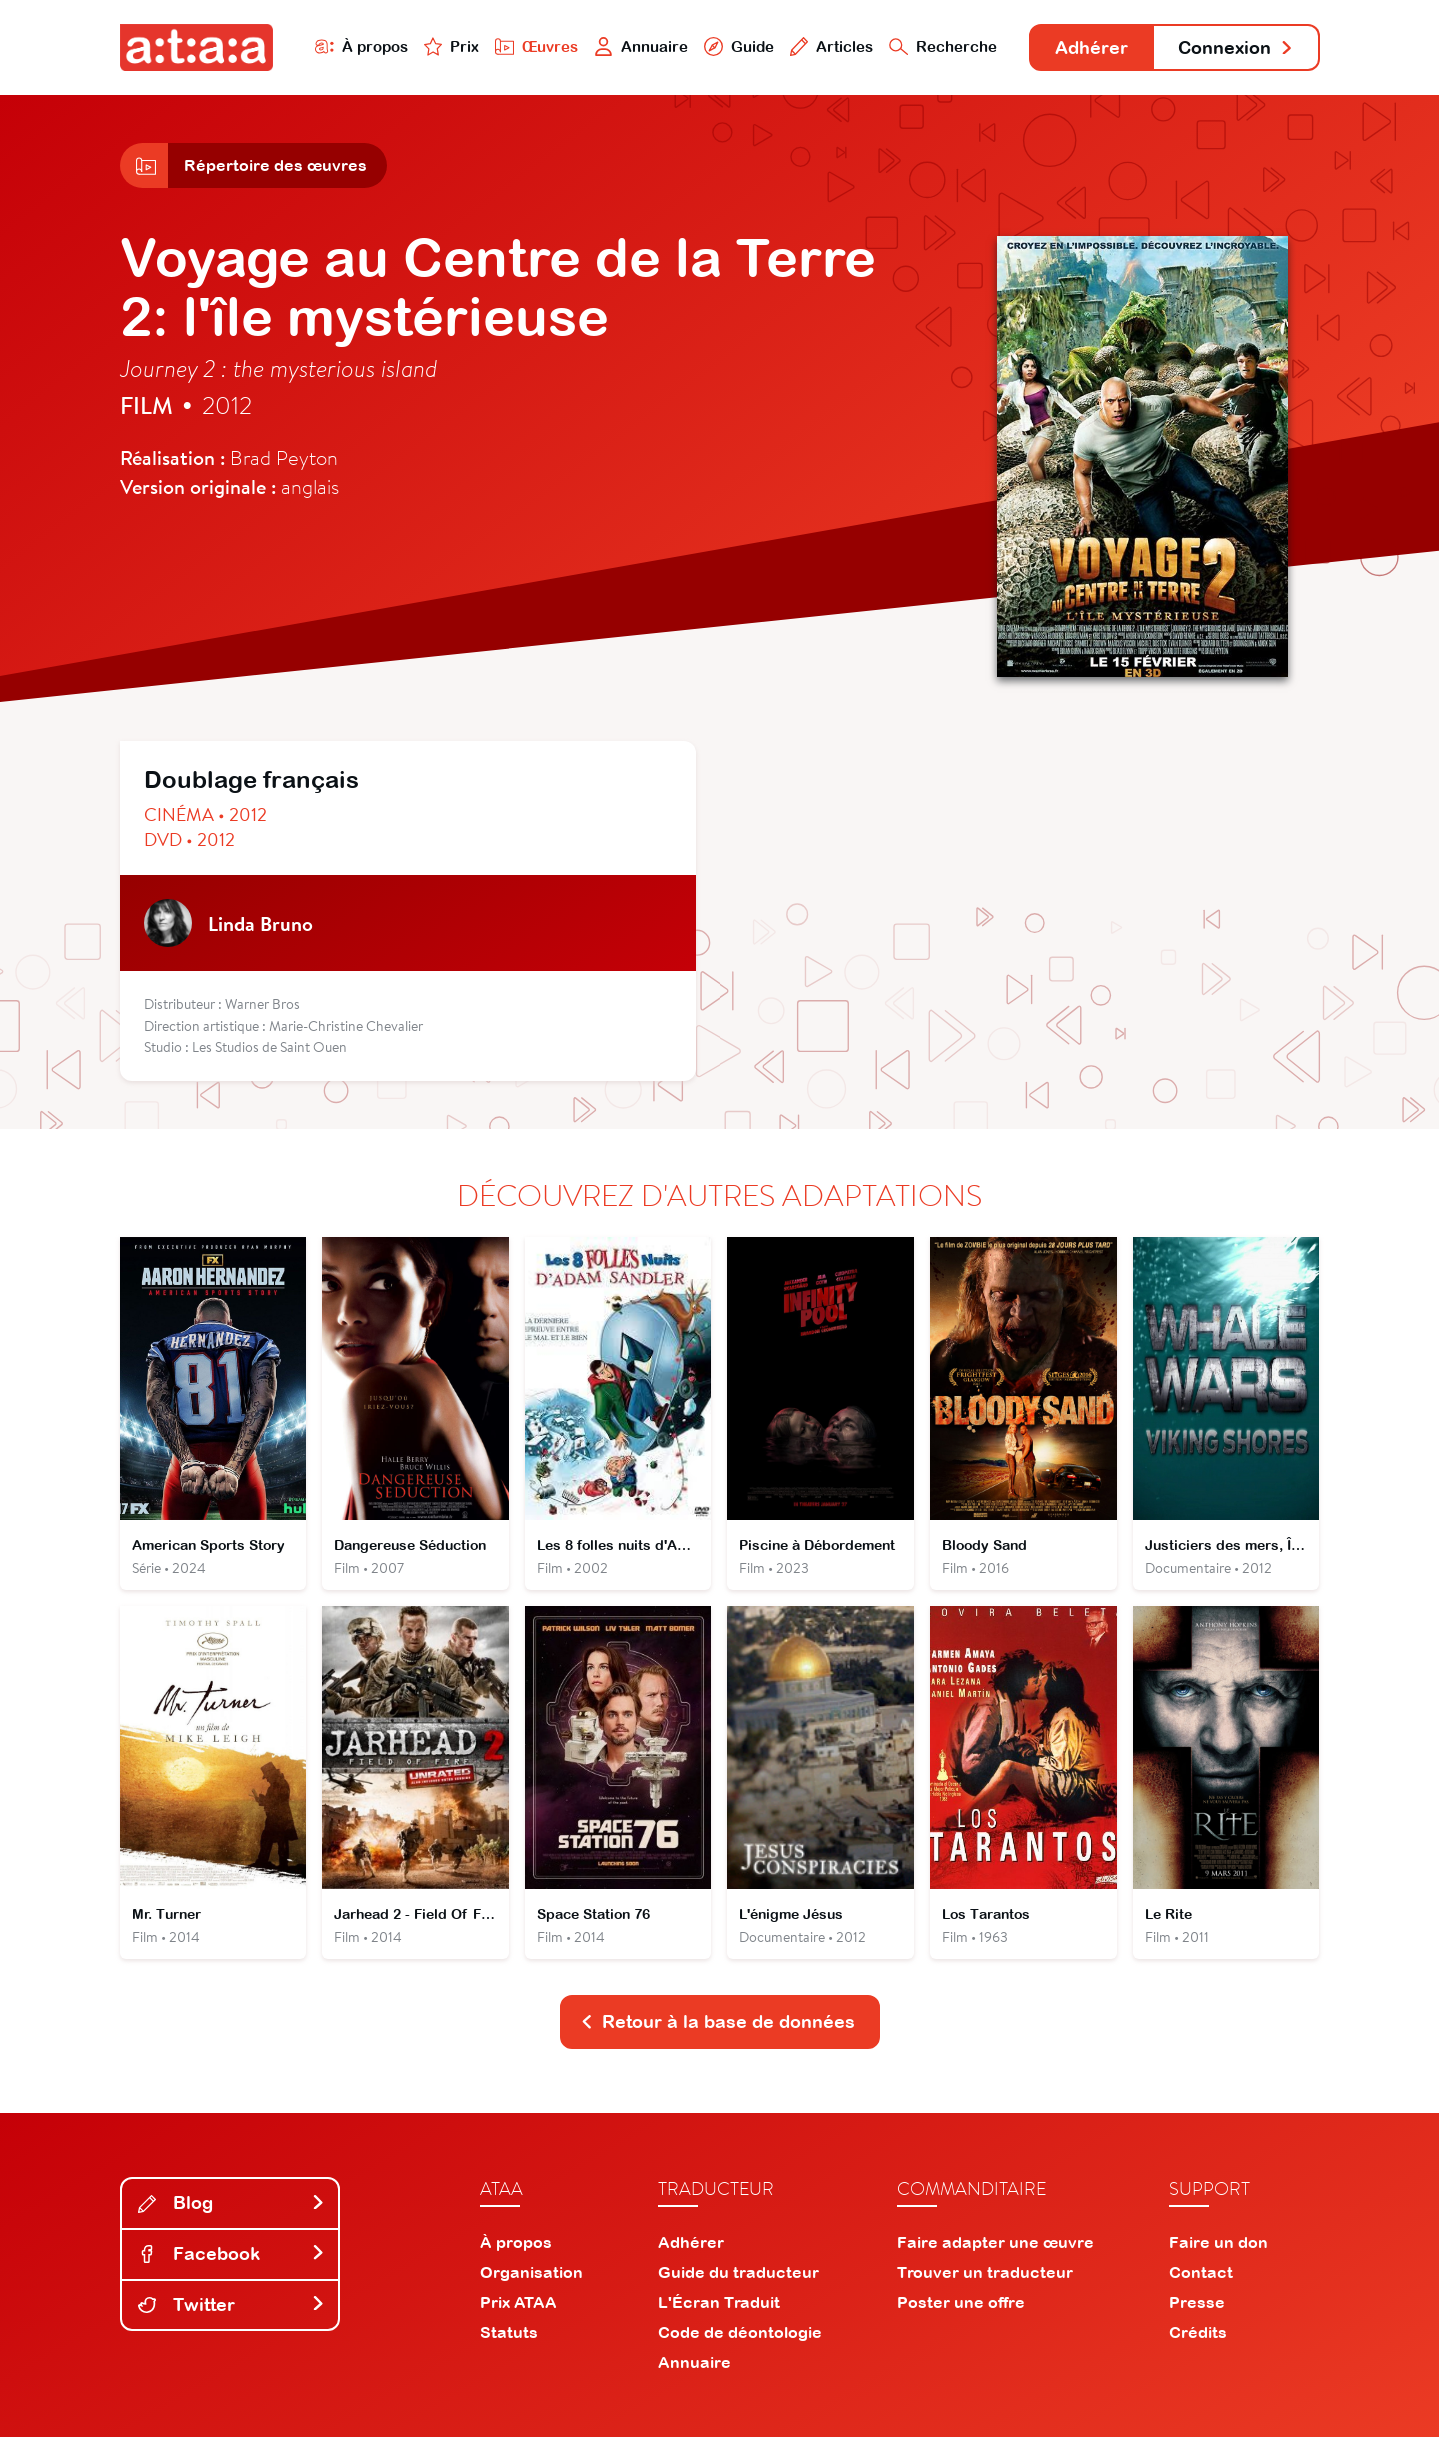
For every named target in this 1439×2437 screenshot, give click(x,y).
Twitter (232, 2304)
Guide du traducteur (738, 2272)
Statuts (509, 2332)
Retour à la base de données (718, 2021)
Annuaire (641, 46)
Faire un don (1218, 2242)
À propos (361, 46)
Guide (739, 46)
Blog (232, 2202)
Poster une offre (961, 2302)
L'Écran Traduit (719, 2302)
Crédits (1198, 2332)
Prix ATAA (518, 2302)
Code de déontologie (740, 2332)
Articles (832, 46)
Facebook (232, 2253)
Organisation (531, 2272)
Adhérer (1091, 47)
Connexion (1236, 47)
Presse (1197, 2302)
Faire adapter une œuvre (995, 2242)
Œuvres (536, 46)
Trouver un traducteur (985, 2272)
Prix (452, 46)
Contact (1201, 2272)
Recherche (943, 46)
